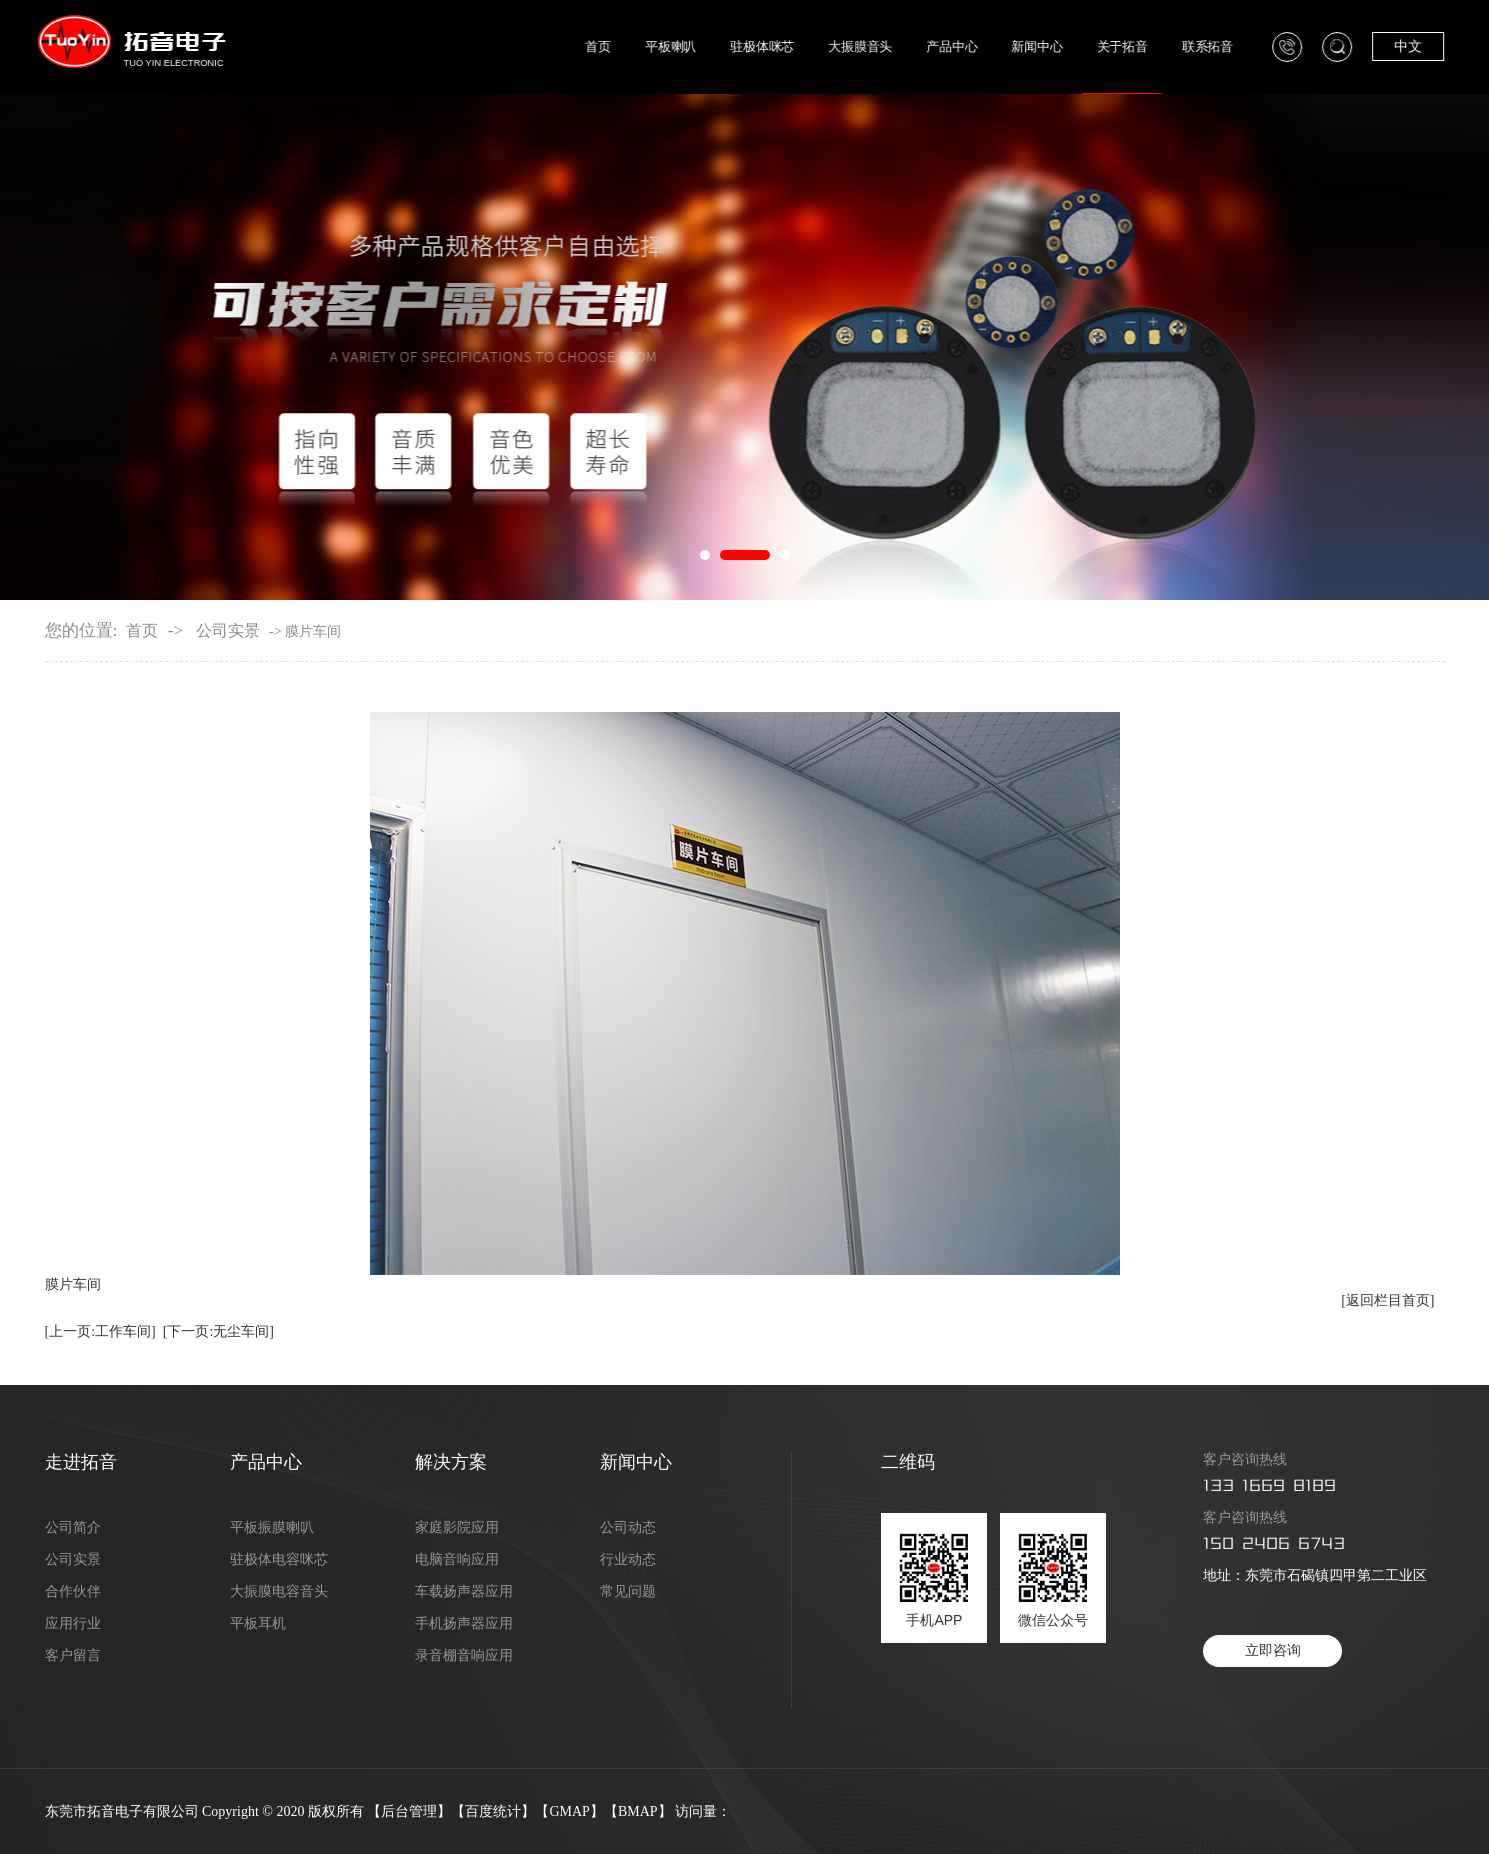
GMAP (569, 1811)
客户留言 (73, 1656)
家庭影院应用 (457, 1528)
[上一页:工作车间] (100, 1331)
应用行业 (73, 1624)
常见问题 (628, 1592)
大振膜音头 (882, 47)
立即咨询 (1273, 1650)
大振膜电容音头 (279, 1592)
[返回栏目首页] (1387, 1300)
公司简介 (73, 1528)
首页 (622, 47)
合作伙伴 (73, 1592)
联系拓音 (1225, 47)
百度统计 (493, 1811)
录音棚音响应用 (464, 1656)
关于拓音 (1140, 47)
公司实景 (228, 631)
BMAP (638, 1811)
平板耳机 (258, 1624)
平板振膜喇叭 (272, 1528)
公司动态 (628, 1528)
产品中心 (972, 47)
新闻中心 (1056, 47)
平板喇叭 (693, 47)
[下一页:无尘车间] (218, 1331)
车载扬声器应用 (464, 1592)
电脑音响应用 (457, 1560)
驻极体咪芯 (784, 47)
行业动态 (628, 1560)
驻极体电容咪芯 (279, 1560)
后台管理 (409, 1811)
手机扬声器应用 (464, 1624)
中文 (1426, 46)
